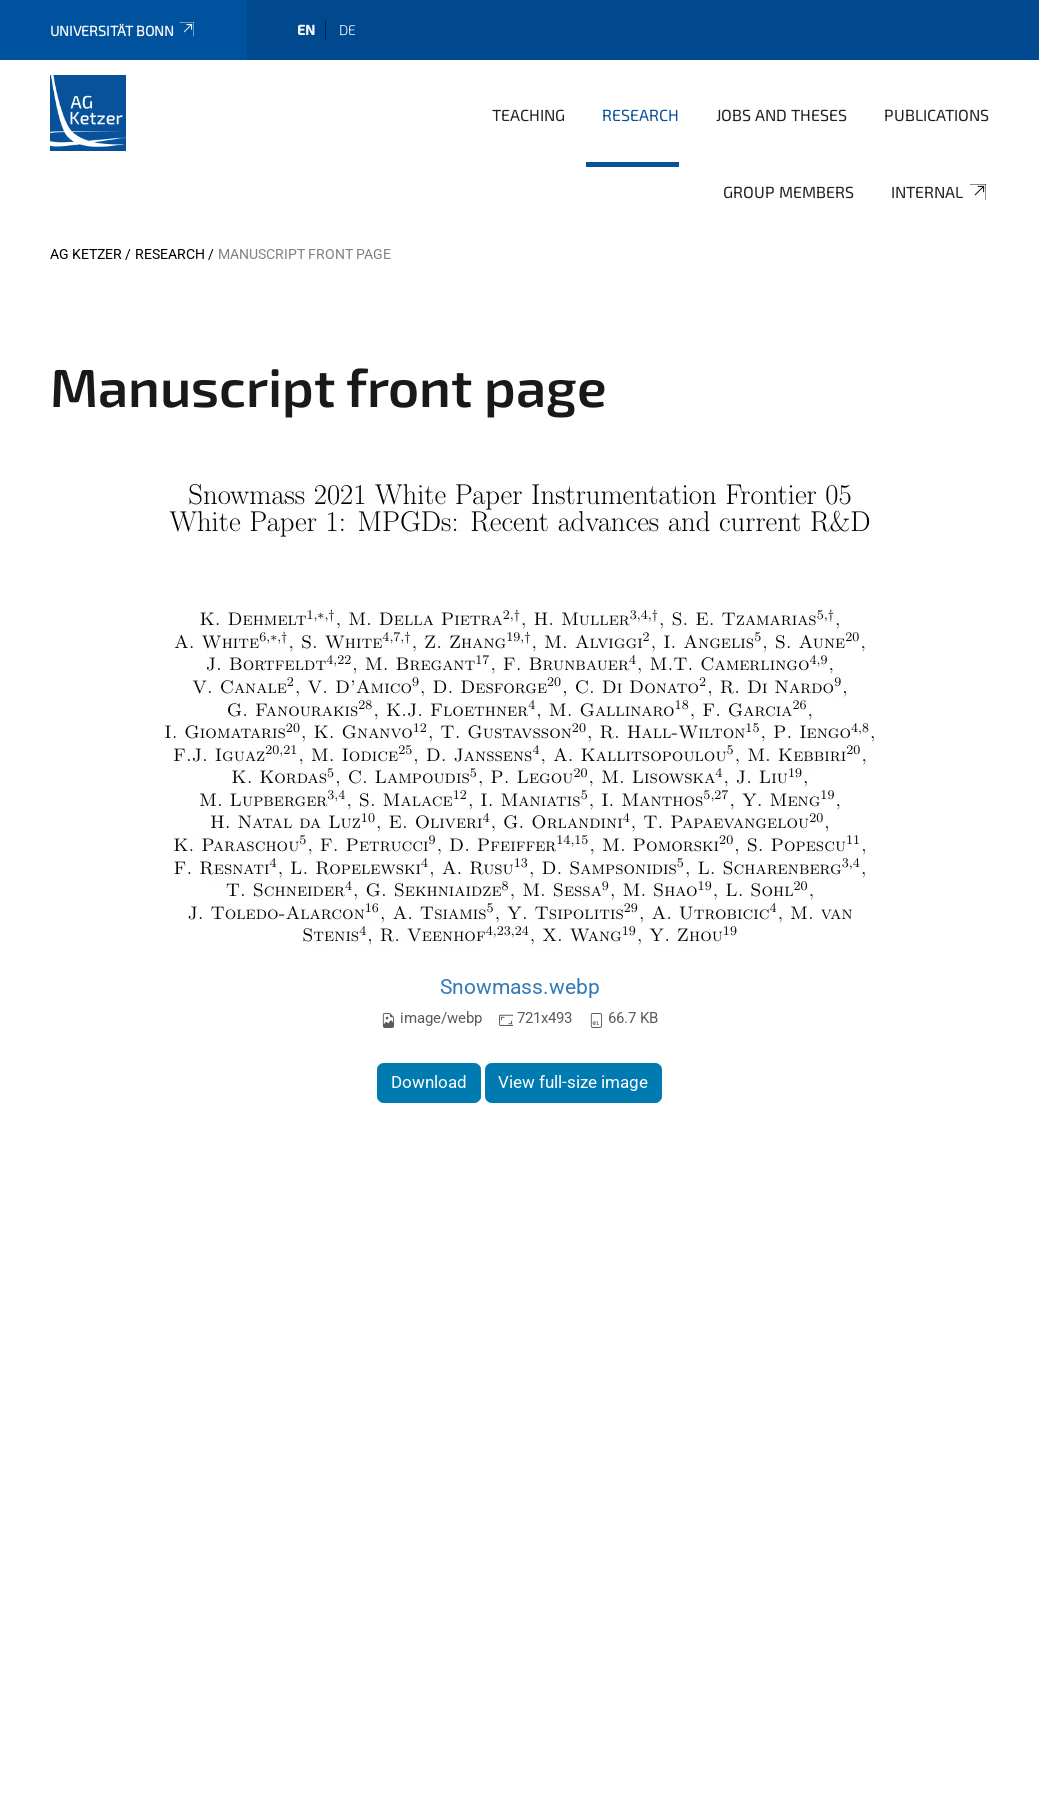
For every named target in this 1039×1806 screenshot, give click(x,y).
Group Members (788, 191)
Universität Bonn (123, 30)
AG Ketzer (86, 254)
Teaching (528, 114)
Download (429, 1082)
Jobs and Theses (781, 114)
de (347, 29)
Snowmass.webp (520, 986)
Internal (940, 192)
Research (640, 114)
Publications (936, 114)
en (306, 29)
